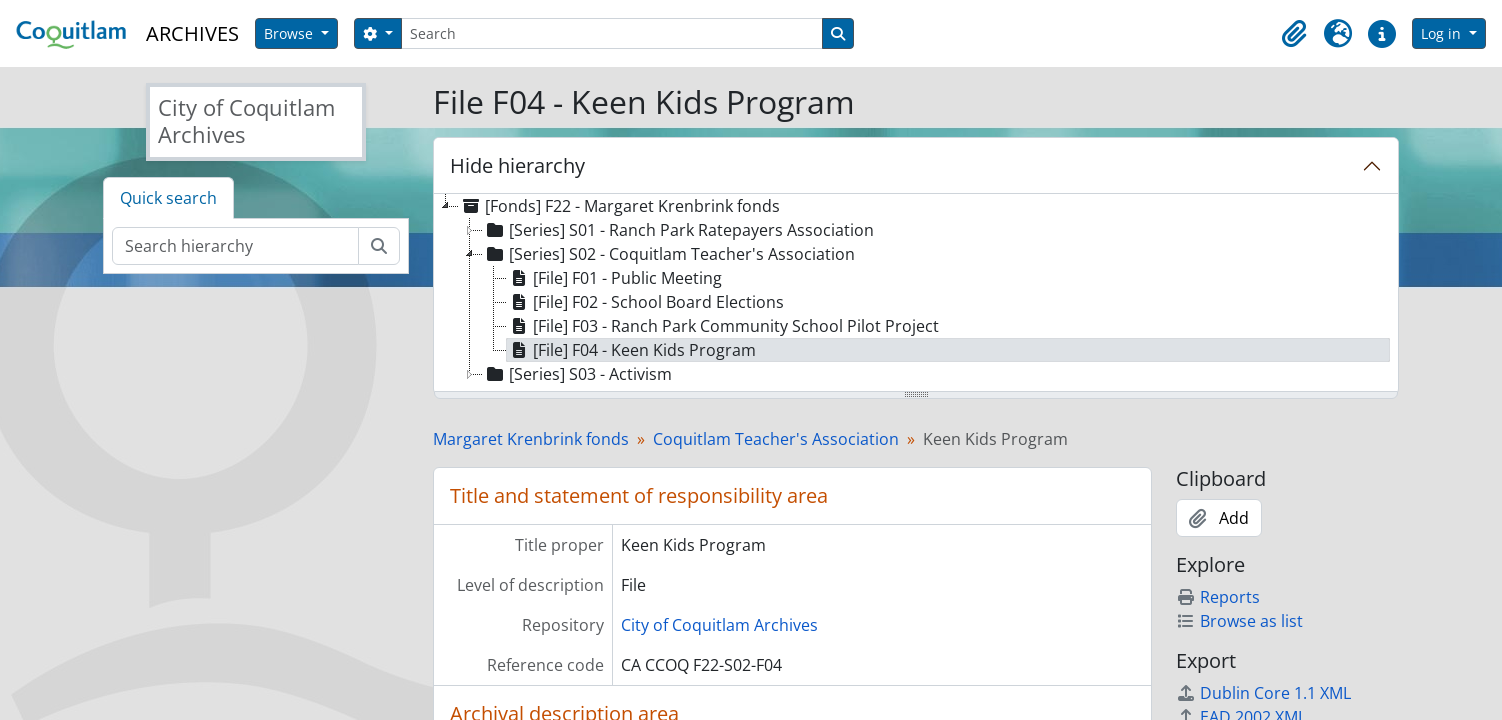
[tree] (916, 294)
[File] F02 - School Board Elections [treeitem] (645, 302)
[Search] (612, 33)
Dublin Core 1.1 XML (1263, 693)
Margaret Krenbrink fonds (531, 439)
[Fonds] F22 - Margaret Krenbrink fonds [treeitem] (619, 206)
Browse (290, 33)
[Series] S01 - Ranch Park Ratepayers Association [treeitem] (678, 230)
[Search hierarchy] (235, 246)
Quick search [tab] (168, 198)
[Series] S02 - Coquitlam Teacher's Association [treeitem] (669, 254)
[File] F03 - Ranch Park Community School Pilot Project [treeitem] (723, 326)
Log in (1443, 33)
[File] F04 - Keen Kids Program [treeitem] (631, 350)
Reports (1218, 597)
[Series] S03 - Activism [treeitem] (577, 374)
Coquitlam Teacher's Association (776, 439)
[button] (1294, 34)
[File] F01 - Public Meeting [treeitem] (614, 278)
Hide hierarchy (517, 165)
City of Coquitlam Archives (719, 625)
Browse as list (1239, 621)
